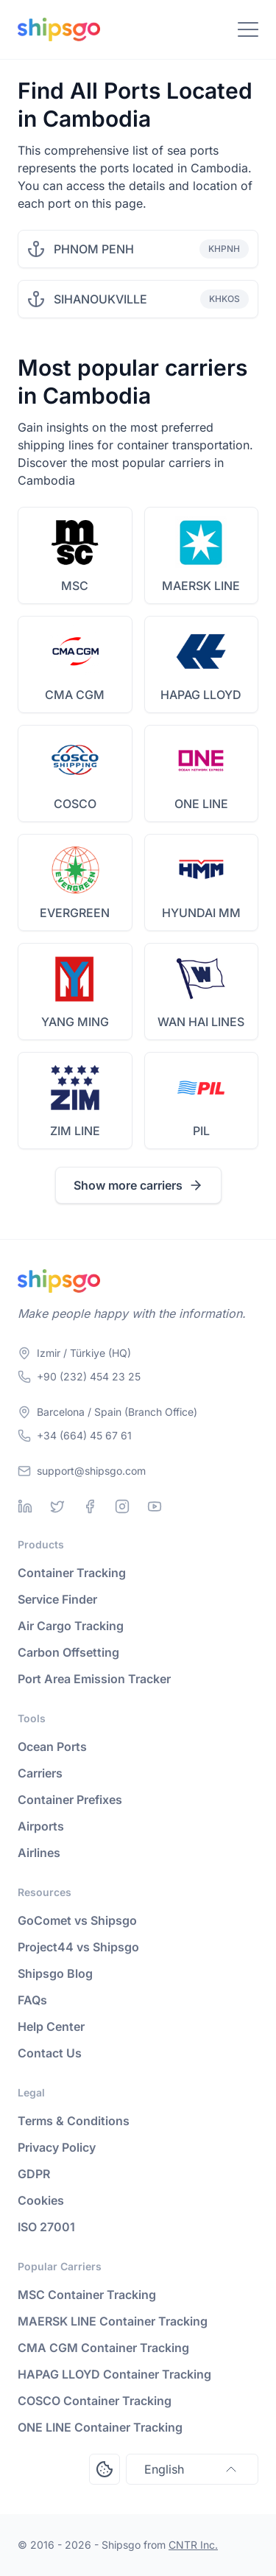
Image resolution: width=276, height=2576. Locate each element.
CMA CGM (75, 694)
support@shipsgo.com (91, 1470)
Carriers (40, 1773)
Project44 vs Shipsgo (78, 1947)
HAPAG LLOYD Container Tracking (114, 2374)
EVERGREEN (75, 912)
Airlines (39, 1852)
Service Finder (57, 1599)
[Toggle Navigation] (248, 29)
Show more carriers (138, 1185)
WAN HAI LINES (201, 1021)
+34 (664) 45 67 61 (84, 1435)
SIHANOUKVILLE (100, 299)
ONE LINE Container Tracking (100, 2427)
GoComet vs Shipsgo (77, 1920)
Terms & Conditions (74, 2120)
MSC (74, 585)
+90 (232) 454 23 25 (89, 1376)
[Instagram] (122, 1506)
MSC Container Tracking (87, 2294)
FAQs (32, 2000)
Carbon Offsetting (68, 1652)
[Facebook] (89, 1506)
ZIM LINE (75, 1130)
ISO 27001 (46, 2226)
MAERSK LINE (201, 585)
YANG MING (75, 1021)
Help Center (51, 2026)
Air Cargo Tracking (71, 1625)
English (192, 2469)
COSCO (75, 803)
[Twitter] (57, 1506)
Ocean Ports (52, 1746)
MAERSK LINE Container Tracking (113, 2321)
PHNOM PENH (94, 249)
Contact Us (50, 2053)
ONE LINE (201, 803)
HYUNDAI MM (201, 912)
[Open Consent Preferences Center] (104, 2469)
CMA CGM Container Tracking (103, 2347)
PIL (201, 1130)
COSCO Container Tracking (94, 2400)
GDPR (34, 2173)
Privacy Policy (57, 2147)
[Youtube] (154, 1506)
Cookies (41, 2200)
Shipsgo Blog (55, 1973)
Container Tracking (72, 1572)
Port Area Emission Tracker (94, 1678)
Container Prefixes (70, 1799)
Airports (41, 1826)
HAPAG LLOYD (200, 694)
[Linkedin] (25, 1506)
